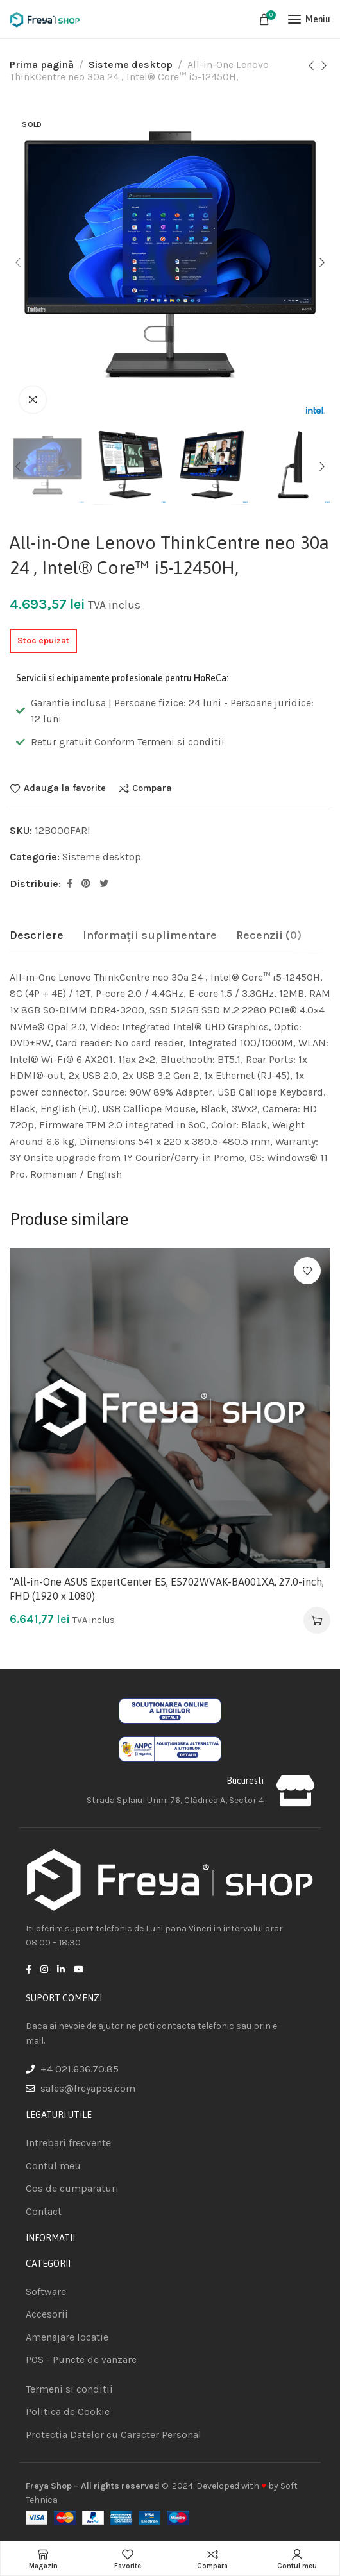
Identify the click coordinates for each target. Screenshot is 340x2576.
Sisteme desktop (131, 64)
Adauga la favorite (65, 788)
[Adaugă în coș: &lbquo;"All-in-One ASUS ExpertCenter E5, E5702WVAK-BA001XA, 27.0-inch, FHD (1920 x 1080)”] (316, 1620)
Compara (152, 788)
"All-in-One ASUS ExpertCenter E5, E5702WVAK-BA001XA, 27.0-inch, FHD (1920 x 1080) (167, 1589)
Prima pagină (42, 64)
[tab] (36, 936)
